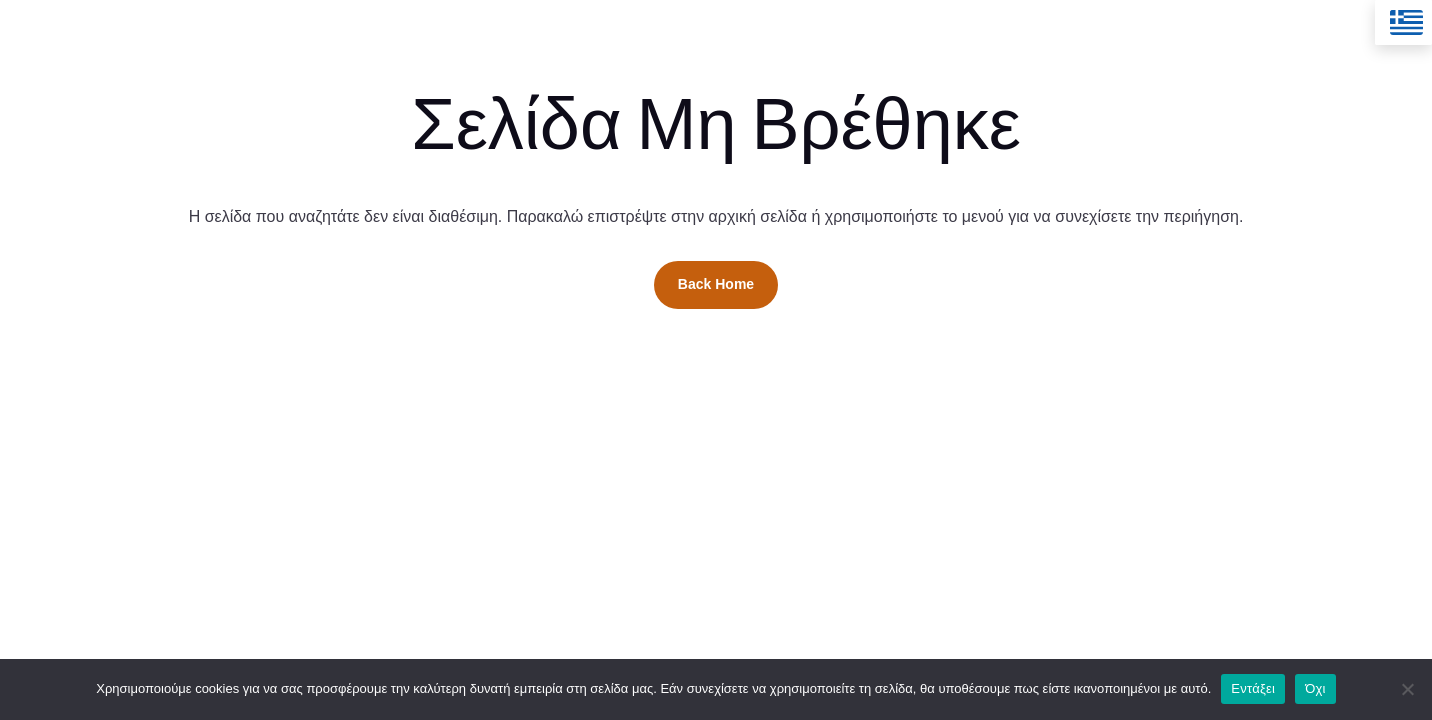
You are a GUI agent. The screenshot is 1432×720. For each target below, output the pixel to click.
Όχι (1315, 688)
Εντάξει (1253, 688)
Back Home (716, 284)
